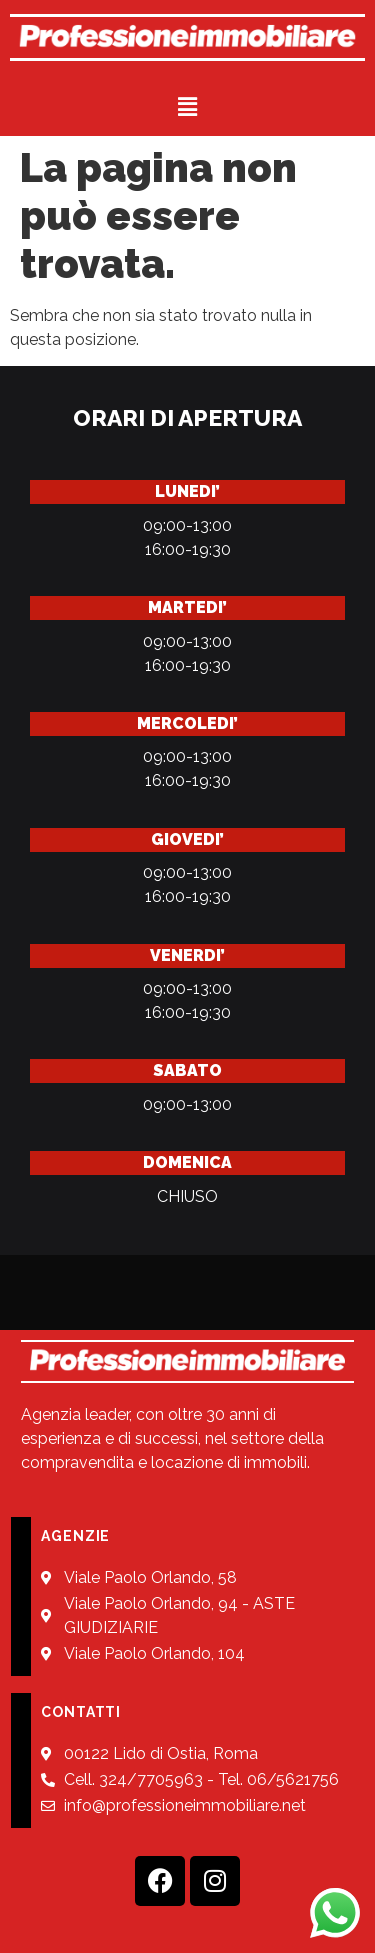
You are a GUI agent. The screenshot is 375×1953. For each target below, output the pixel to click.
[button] (187, 106)
